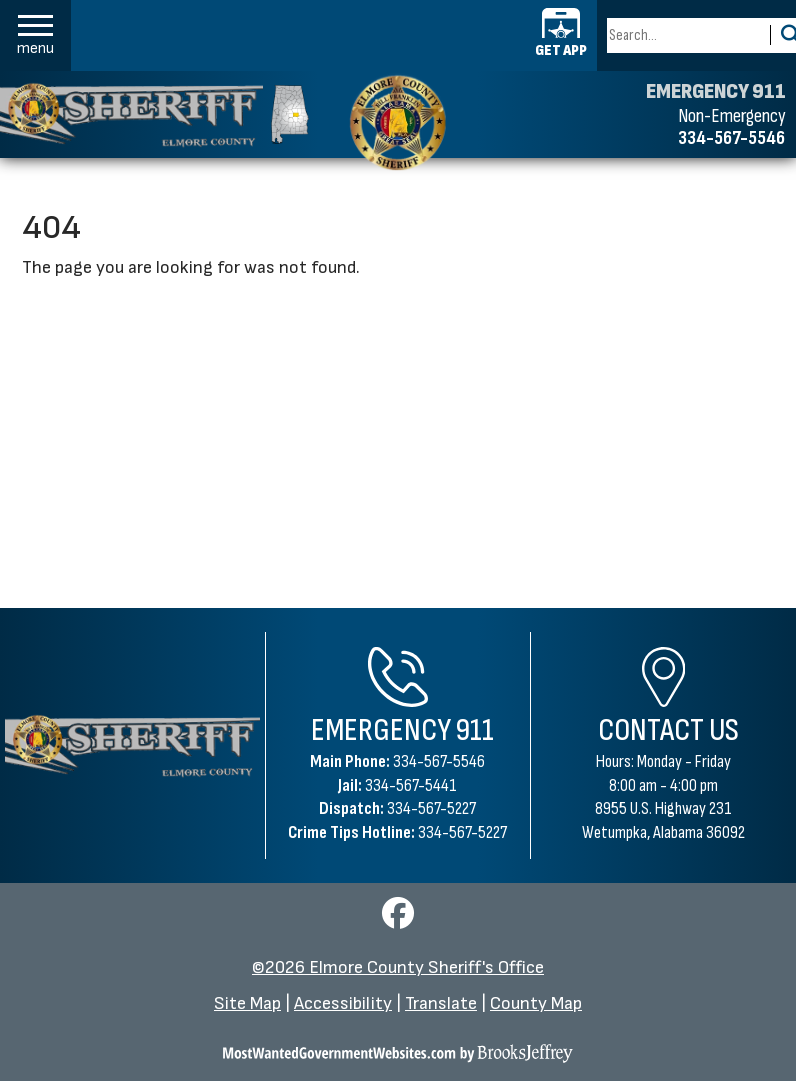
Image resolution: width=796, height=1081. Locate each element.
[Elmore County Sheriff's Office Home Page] (132, 745)
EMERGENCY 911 (716, 92)
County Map (536, 1003)
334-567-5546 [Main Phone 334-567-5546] (439, 761)
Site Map (247, 1003)
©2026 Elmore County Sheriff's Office (398, 967)
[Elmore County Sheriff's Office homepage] (154, 114)
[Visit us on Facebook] (398, 919)
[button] (35, 35)
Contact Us (668, 730)
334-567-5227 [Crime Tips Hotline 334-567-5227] (462, 832)
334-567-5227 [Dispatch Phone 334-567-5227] (431, 808)
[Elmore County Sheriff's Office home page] (397, 122)
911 (475, 730)
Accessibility (343, 1003)
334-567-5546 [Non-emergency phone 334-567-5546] (731, 138)
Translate (441, 1003)
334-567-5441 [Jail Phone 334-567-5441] (411, 785)
